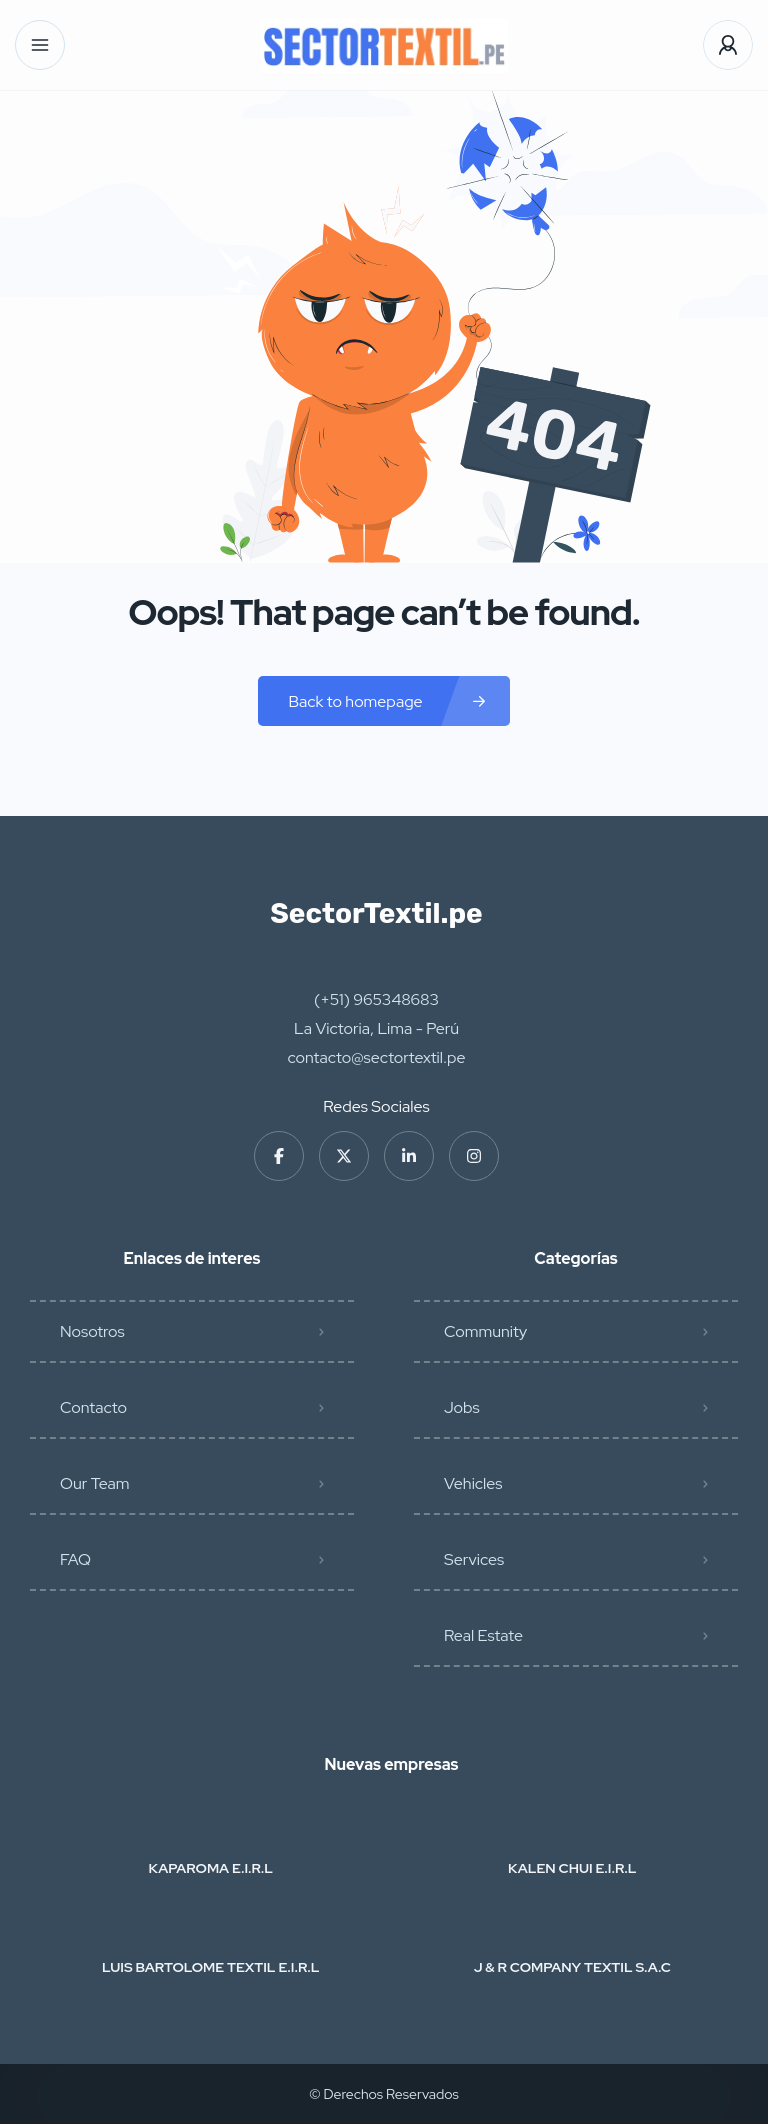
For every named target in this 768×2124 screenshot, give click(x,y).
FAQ (75, 1559)
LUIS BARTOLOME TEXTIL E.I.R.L (210, 1967)
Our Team (95, 1483)
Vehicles (473, 1483)
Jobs (462, 1407)
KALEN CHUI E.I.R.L (572, 1868)
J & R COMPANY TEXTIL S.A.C (572, 1967)
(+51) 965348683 (376, 999)
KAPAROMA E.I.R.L (210, 1868)
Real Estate (483, 1635)
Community (485, 1331)
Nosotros (92, 1331)
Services (474, 1559)
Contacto (93, 1407)
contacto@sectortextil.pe (377, 1057)
